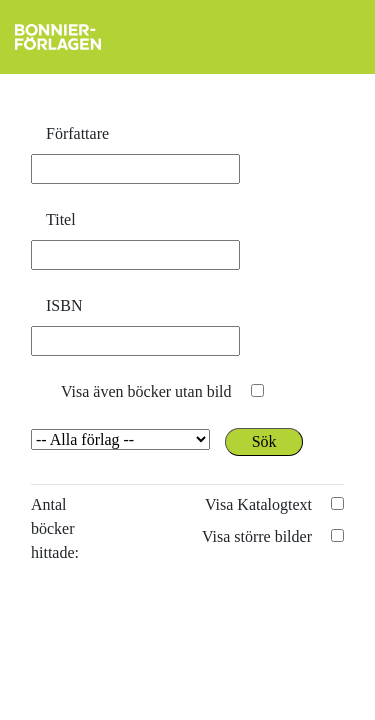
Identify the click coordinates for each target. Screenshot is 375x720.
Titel (61, 219)
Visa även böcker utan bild (146, 391)
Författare (77, 133)
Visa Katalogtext (258, 504)
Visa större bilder (257, 536)
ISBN (64, 305)
